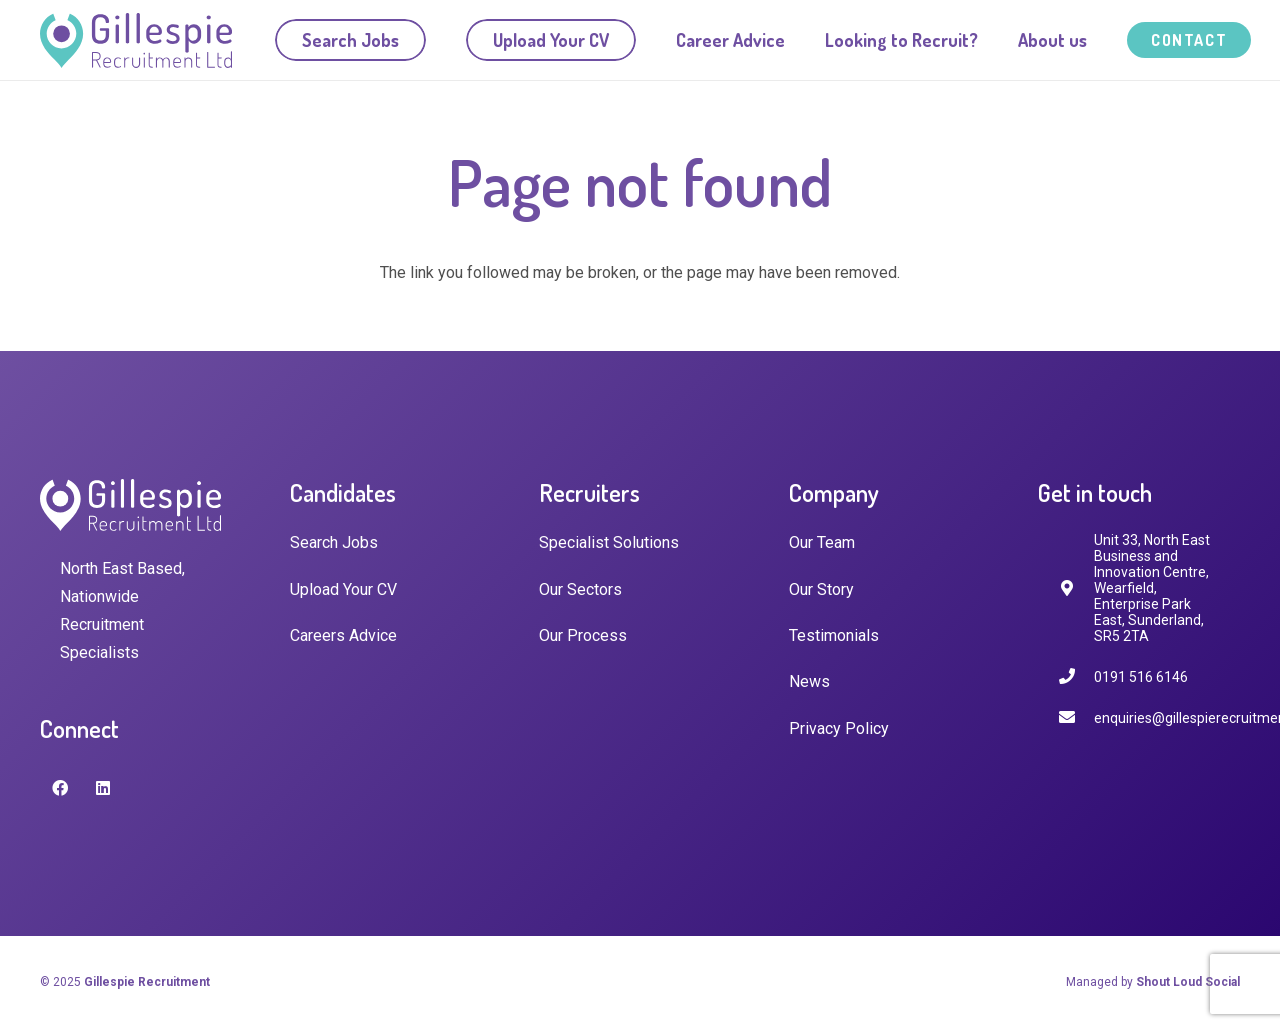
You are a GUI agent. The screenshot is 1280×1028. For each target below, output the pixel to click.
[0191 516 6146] (1076, 676)
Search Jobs (334, 542)
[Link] (136, 40)
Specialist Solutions (609, 542)
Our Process (583, 635)
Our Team (822, 542)
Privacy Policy (839, 728)
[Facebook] (60, 788)
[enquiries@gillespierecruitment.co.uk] (1076, 717)
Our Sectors (580, 589)
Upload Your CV (343, 589)
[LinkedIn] (103, 788)
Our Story (821, 589)
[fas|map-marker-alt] (1076, 588)
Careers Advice (343, 635)
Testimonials (834, 635)
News (809, 681)
